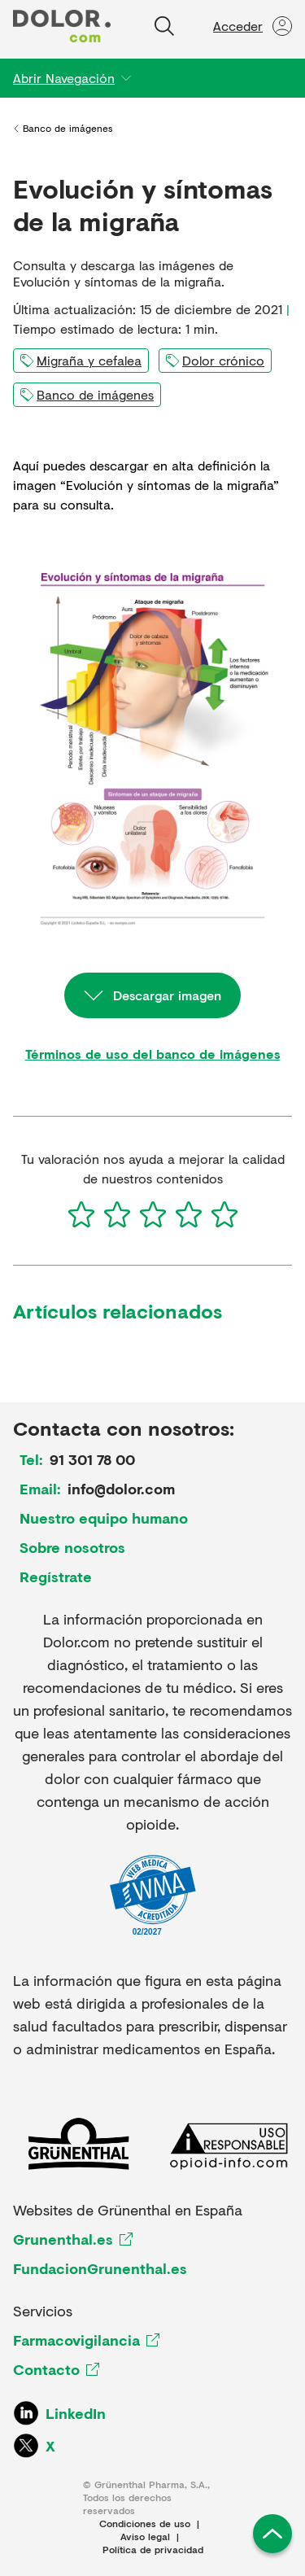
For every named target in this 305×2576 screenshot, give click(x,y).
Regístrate (56, 1576)
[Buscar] (164, 26)
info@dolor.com (121, 1488)
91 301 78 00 (92, 1459)
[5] (224, 1214)
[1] (81, 1214)
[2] (117, 1214)
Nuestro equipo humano (104, 1518)
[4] (189, 1214)
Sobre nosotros (72, 1547)
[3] (153, 1214)
